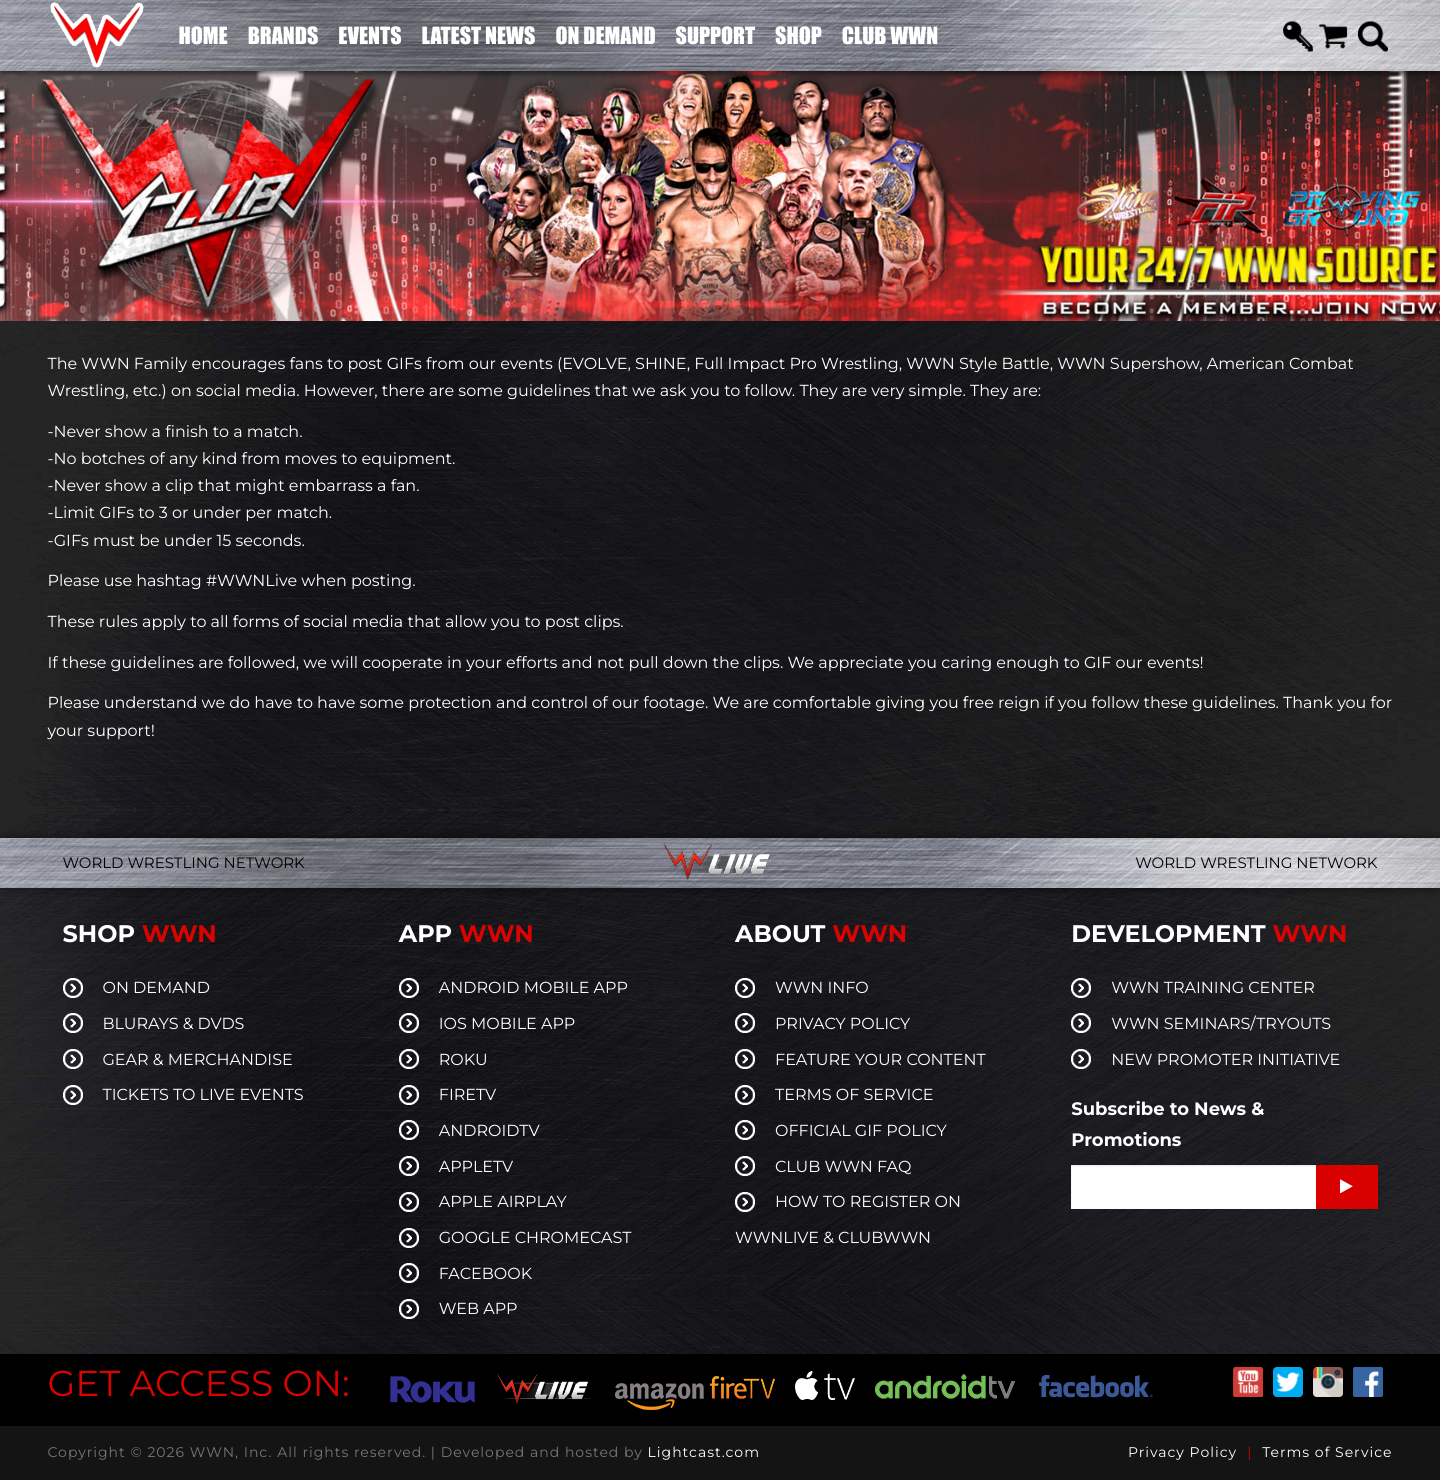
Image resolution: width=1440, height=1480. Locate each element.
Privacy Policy (1182, 1452)
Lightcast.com (704, 1452)
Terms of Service (1327, 1452)
